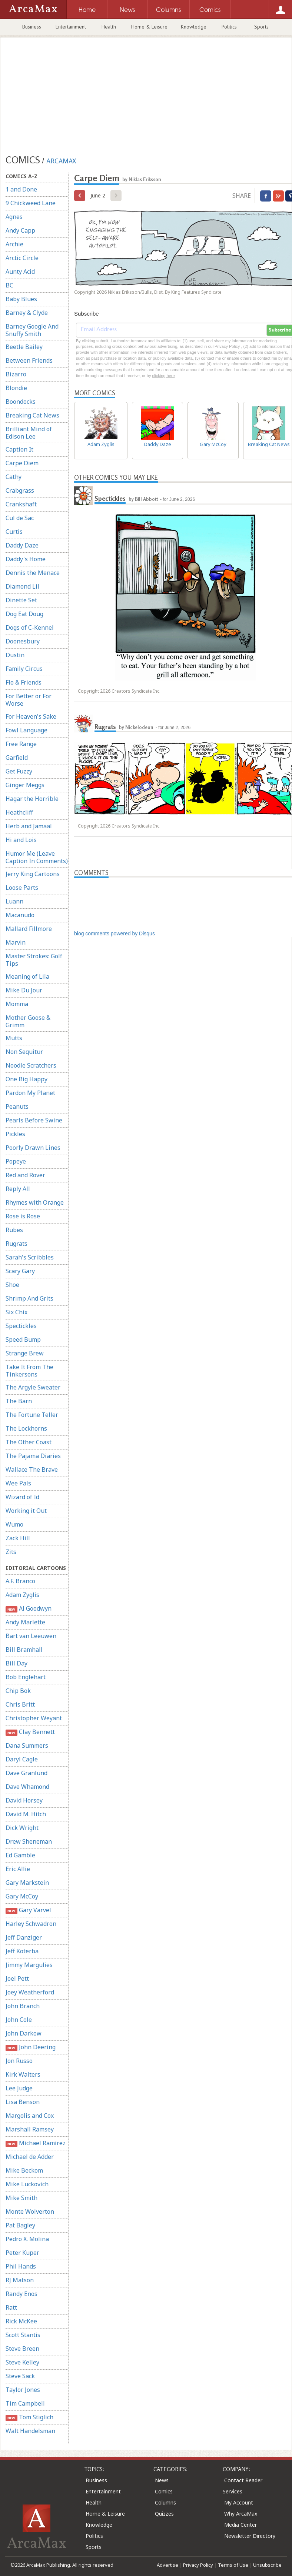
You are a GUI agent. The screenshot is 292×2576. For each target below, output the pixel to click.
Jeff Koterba (22, 1951)
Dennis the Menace (33, 573)
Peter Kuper (22, 2253)
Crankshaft (21, 504)
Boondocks (21, 401)
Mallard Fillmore (29, 929)
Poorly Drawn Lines (33, 1148)
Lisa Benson (23, 2102)
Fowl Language (26, 730)
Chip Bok (18, 1691)
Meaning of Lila (27, 976)
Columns (165, 2502)
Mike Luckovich (27, 2184)
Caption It (19, 449)
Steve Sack (20, 2376)
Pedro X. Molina (27, 2239)
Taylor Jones (23, 2390)
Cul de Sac (20, 518)
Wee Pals (18, 1483)
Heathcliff (19, 812)
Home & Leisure (149, 26)
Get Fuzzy (19, 771)
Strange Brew (25, 1353)
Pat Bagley (20, 2225)
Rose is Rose (23, 1216)
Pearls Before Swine (34, 1120)
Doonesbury (23, 641)
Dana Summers (27, 1745)
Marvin (16, 942)
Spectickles (21, 1326)
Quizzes (164, 2513)
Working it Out (26, 1511)
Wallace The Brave (32, 1469)
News (162, 2480)
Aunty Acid (20, 271)
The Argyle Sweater (33, 1387)
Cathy (13, 477)
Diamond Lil (22, 586)
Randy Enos (21, 2294)
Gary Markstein (27, 1882)
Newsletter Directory (249, 2535)
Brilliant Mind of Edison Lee (29, 432)
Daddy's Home (26, 559)
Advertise (167, 2565)
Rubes (14, 1230)
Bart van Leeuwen (31, 1636)
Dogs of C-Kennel (30, 627)
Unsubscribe (267, 2565)
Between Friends (29, 360)
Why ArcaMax (240, 2513)
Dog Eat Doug (24, 614)
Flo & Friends (24, 682)
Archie (14, 244)
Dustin (15, 655)
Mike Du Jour (24, 990)
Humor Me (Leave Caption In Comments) (37, 857)
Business (31, 26)
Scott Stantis (23, 2335)
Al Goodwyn (29, 1608)
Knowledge (193, 26)
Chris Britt (20, 1704)
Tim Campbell (25, 2403)
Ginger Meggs (25, 785)
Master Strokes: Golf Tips (34, 960)
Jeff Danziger (24, 1937)
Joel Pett (17, 1978)
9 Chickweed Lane (31, 203)
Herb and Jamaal (29, 826)
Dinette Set (21, 600)
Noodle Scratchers (31, 1065)
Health (109, 26)
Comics (164, 2491)
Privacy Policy (198, 2565)
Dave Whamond (27, 1787)
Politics (229, 26)
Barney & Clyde (27, 313)
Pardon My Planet (30, 1093)
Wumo (14, 1524)
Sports (261, 26)
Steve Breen (22, 2348)
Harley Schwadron (31, 1924)
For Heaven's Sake (31, 716)
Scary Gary (20, 1271)
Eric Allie (18, 1869)
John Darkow (24, 2033)
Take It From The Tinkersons (29, 1370)
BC (9, 285)
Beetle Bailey (24, 347)
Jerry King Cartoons (33, 874)
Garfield (17, 757)
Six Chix (16, 1312)
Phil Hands (21, 2266)
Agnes (14, 217)
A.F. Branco (20, 1581)
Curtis (14, 531)
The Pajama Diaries (33, 1456)
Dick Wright (22, 1828)
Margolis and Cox (30, 2115)
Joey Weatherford (30, 1992)
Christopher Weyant (34, 1718)
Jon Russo (19, 2061)
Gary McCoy (22, 1896)
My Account (238, 2502)
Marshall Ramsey (30, 2129)
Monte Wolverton (30, 2211)
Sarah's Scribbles (30, 1257)
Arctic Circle (22, 258)
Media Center (240, 2524)
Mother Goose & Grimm (28, 1021)
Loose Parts (22, 887)
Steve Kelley (22, 2362)
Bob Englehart (26, 1677)
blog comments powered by (114, 933)
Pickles (15, 1134)
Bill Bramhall (24, 1649)
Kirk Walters (23, 2074)
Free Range (21, 744)
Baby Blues (21, 299)
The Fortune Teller (32, 1415)
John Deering (31, 2047)
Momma (17, 1004)
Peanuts (17, 1106)
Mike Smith (21, 2198)
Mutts (14, 1038)
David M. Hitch (26, 1814)
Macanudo (20, 915)
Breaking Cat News (32, 415)
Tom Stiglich (29, 2417)
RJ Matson (20, 2280)
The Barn (19, 1401)
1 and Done (21, 189)
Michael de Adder (30, 2157)
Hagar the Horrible (32, 799)
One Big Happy (26, 1079)
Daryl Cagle (22, 1759)
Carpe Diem (22, 463)
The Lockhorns (26, 1428)
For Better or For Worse (29, 700)
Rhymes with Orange (35, 1202)
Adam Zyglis (22, 1595)
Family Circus (24, 669)
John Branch (23, 2006)
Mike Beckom (24, 2170)
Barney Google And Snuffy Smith (32, 330)
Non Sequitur (24, 1052)
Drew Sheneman (29, 1841)
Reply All (18, 1189)
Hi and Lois (21, 840)
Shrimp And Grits (29, 1298)
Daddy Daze (22, 545)
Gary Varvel (28, 1910)
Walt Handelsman (30, 2431)
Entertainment (71, 26)
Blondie (16, 388)
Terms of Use (233, 2565)
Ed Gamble (20, 1855)
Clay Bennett (30, 1732)
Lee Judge (19, 2088)
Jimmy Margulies (29, 1965)
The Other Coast (29, 1442)
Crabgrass (20, 490)
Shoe (12, 1285)
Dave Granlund (26, 1773)
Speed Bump (23, 1339)
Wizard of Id (22, 1497)
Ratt (11, 2307)
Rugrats (16, 1243)
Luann (14, 901)
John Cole (19, 2020)
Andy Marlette (25, 1622)
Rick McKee (21, 2321)
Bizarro (16, 374)
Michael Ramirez (36, 2143)
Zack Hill (18, 1538)
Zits (11, 1552)
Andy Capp (20, 230)
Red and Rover (25, 1175)
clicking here (163, 375)
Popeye (16, 1161)
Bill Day (16, 1663)
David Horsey (24, 1800)
